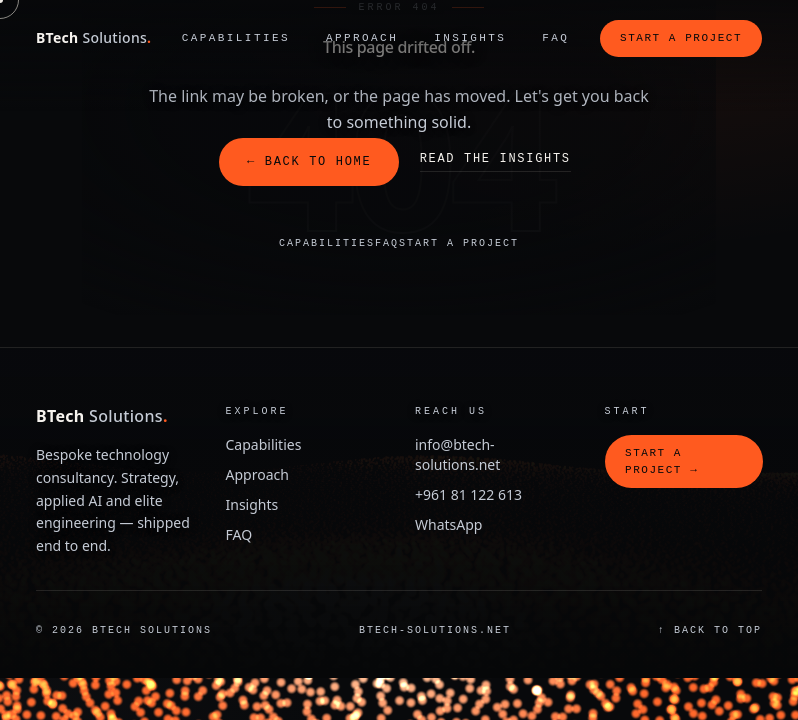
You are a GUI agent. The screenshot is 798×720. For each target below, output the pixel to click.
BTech (93, 37)
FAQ (555, 37)
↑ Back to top (710, 630)
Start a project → (661, 461)
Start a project (681, 37)
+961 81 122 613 (468, 494)
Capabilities (236, 37)
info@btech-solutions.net (457, 454)
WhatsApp (448, 524)
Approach (362, 37)
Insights (470, 37)
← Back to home (309, 161)
